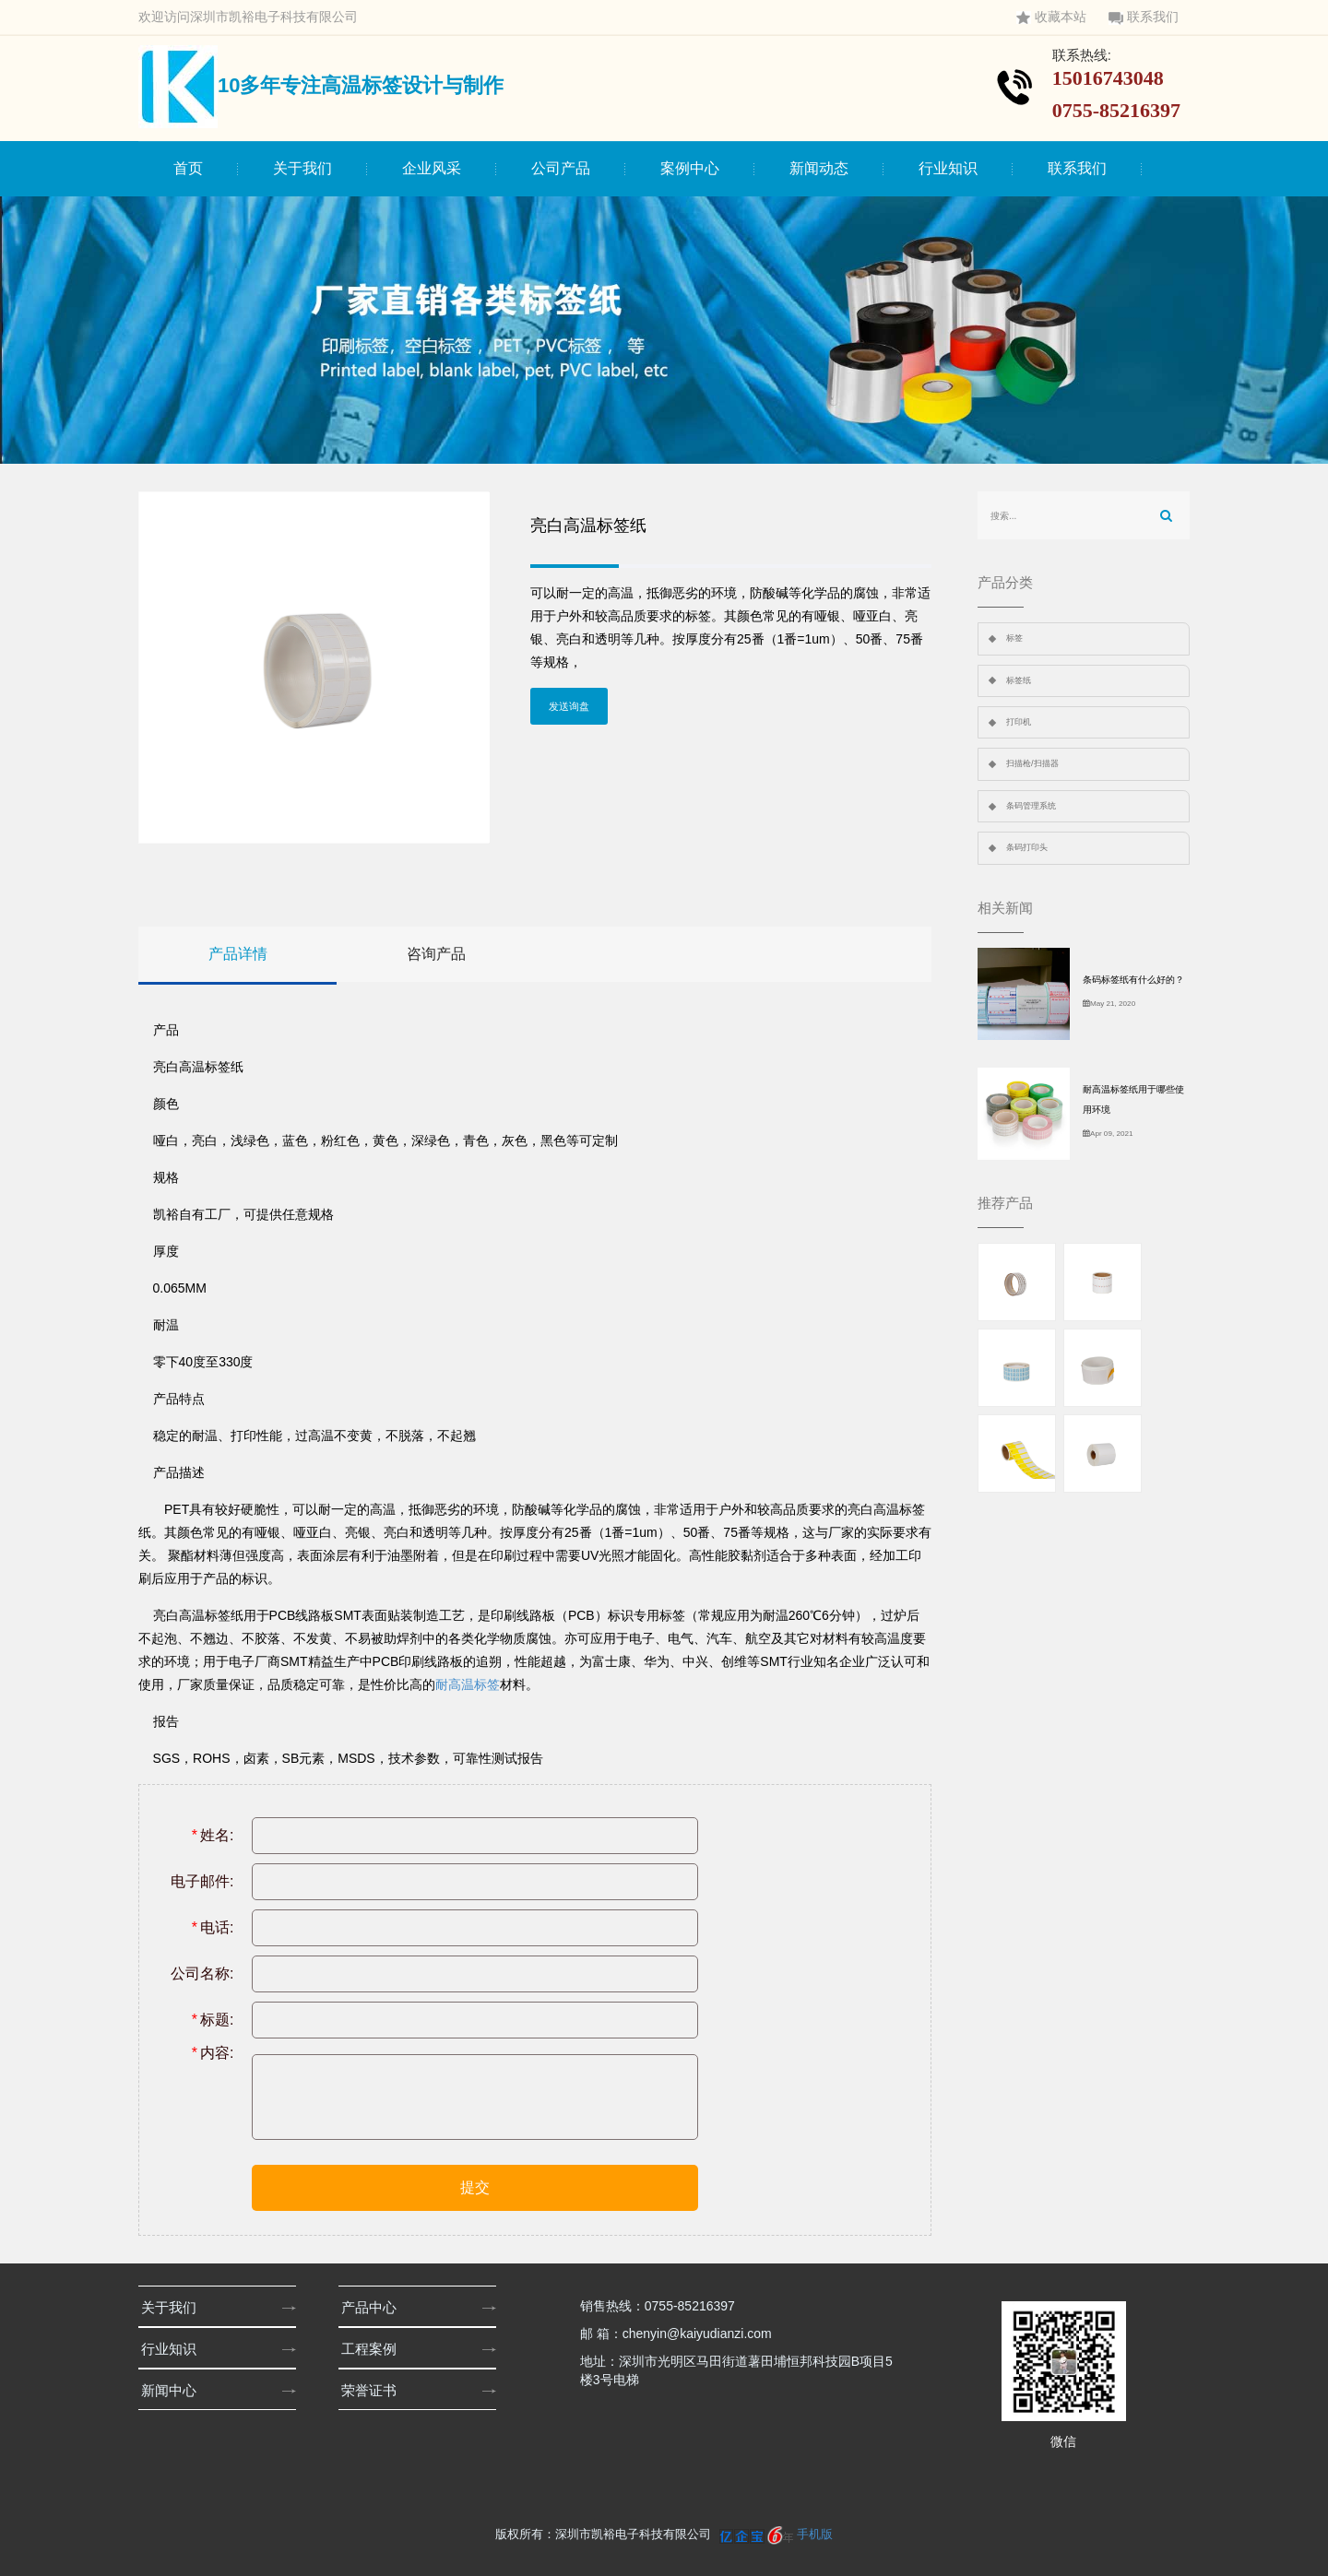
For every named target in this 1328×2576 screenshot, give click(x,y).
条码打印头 (1027, 847)
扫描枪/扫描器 (1032, 763)
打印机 (1018, 722)
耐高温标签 (467, 1684)
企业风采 (431, 168)
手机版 (815, 2534)
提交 (475, 2187)
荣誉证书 (375, 2390)
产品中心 (375, 2307)
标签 (1014, 638)
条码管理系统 (1031, 805)
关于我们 (302, 168)
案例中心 (689, 168)
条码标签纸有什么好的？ (1133, 980)
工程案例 (375, 2349)
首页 (188, 168)
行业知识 (948, 168)
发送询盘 (569, 706)
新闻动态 (818, 168)
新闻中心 (174, 2390)
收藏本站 (1051, 17)
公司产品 (560, 168)
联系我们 (1144, 17)
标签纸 (1018, 680)
